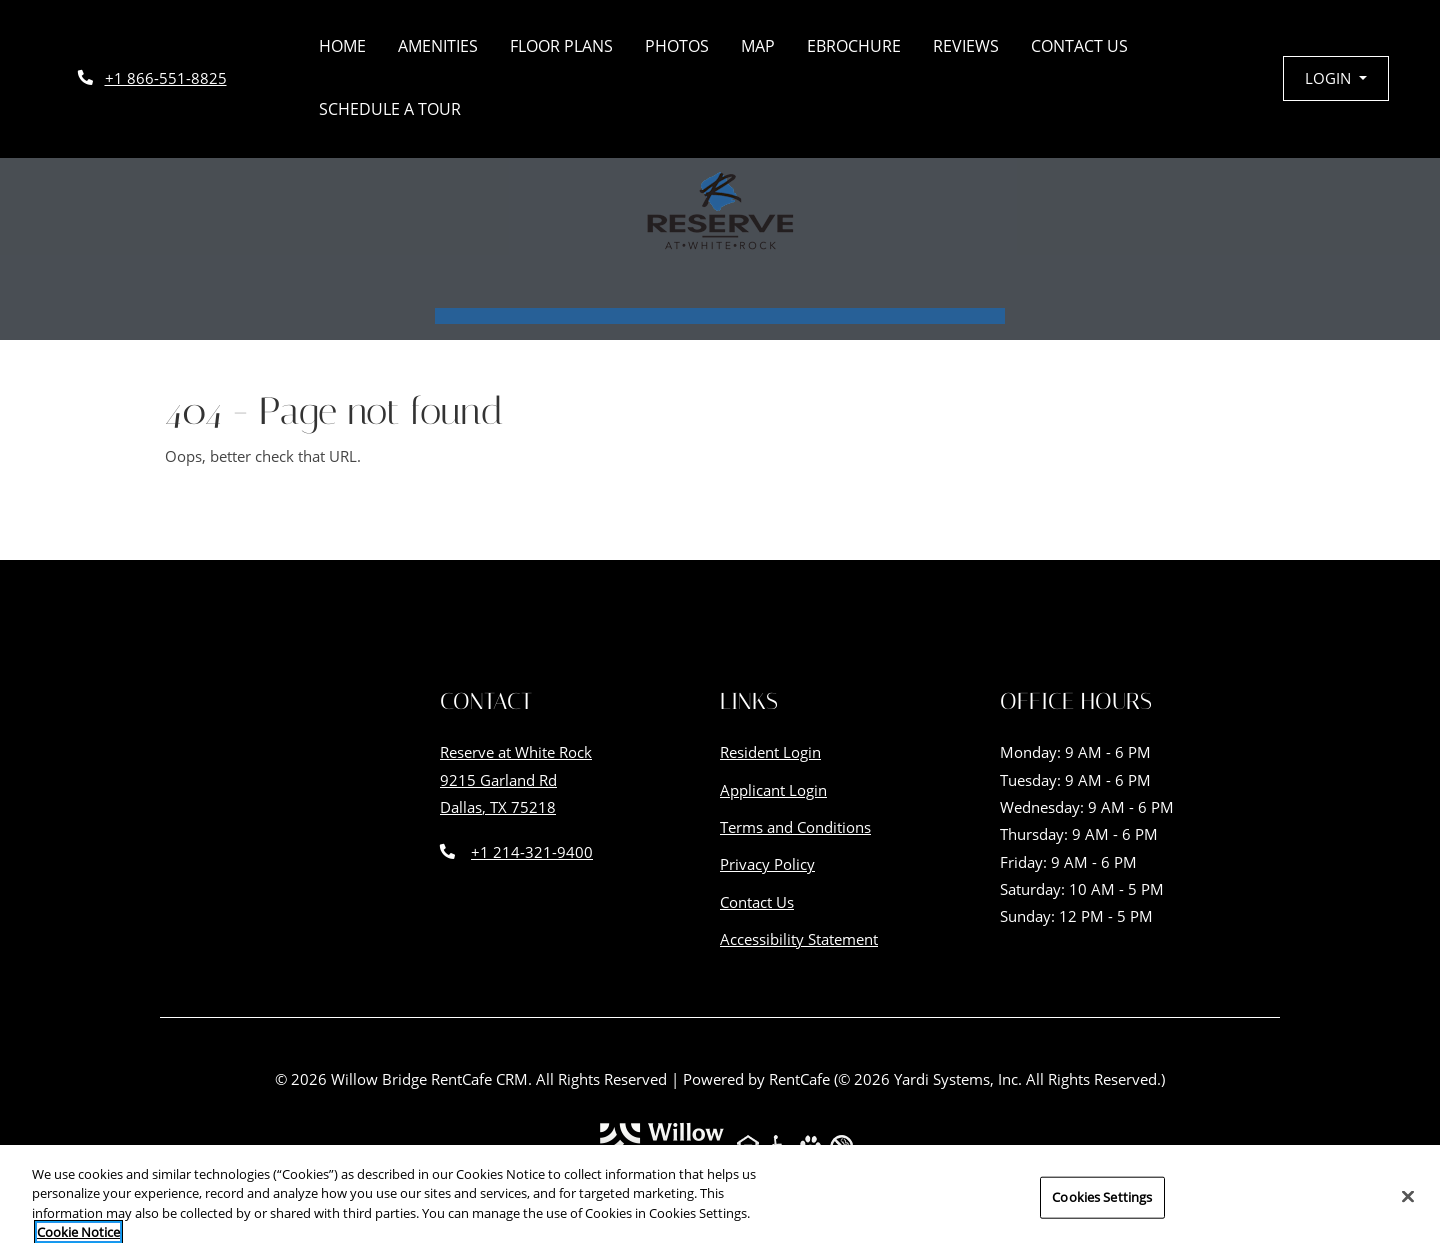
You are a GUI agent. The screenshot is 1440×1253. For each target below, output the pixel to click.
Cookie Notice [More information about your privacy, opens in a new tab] (78, 1235)
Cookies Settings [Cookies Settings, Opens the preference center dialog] (1102, 1200)
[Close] (1408, 1199)
